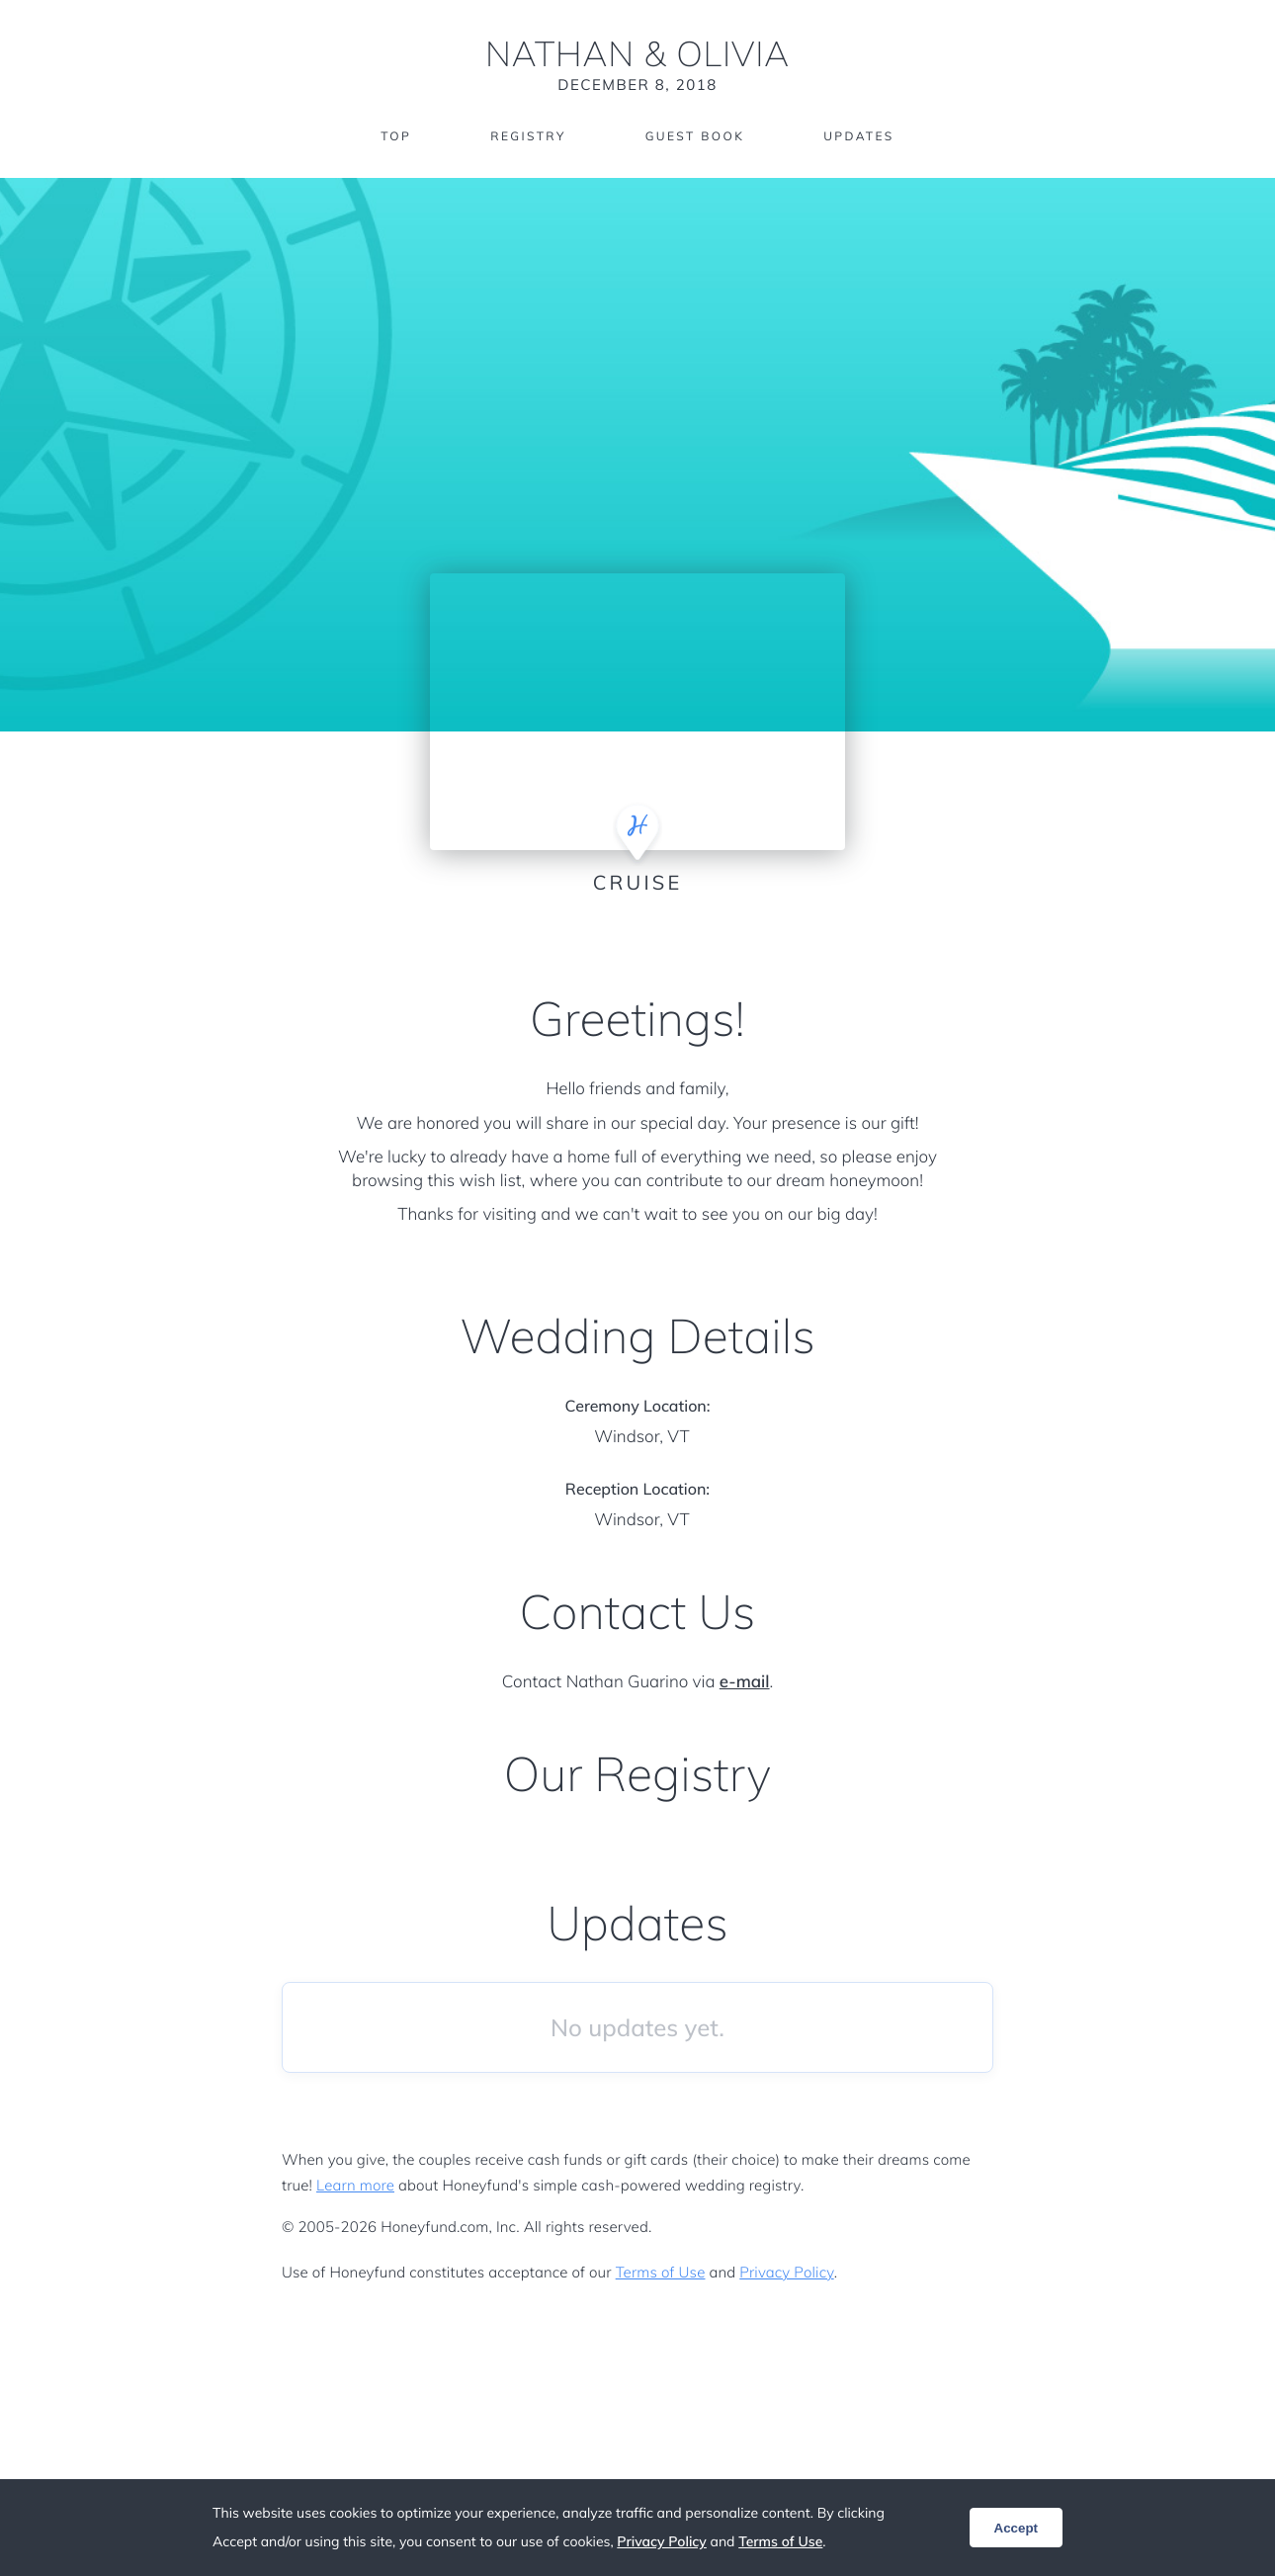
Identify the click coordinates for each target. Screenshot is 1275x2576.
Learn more (355, 2185)
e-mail (745, 1682)
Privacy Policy (786, 2272)
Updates (858, 136)
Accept (1016, 2528)
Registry (527, 136)
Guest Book (694, 136)
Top (396, 136)
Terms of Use (661, 2272)
